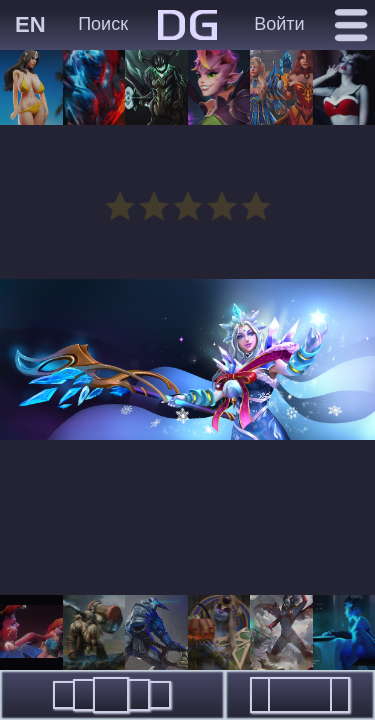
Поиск (103, 24)
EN (30, 24)
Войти (279, 24)
